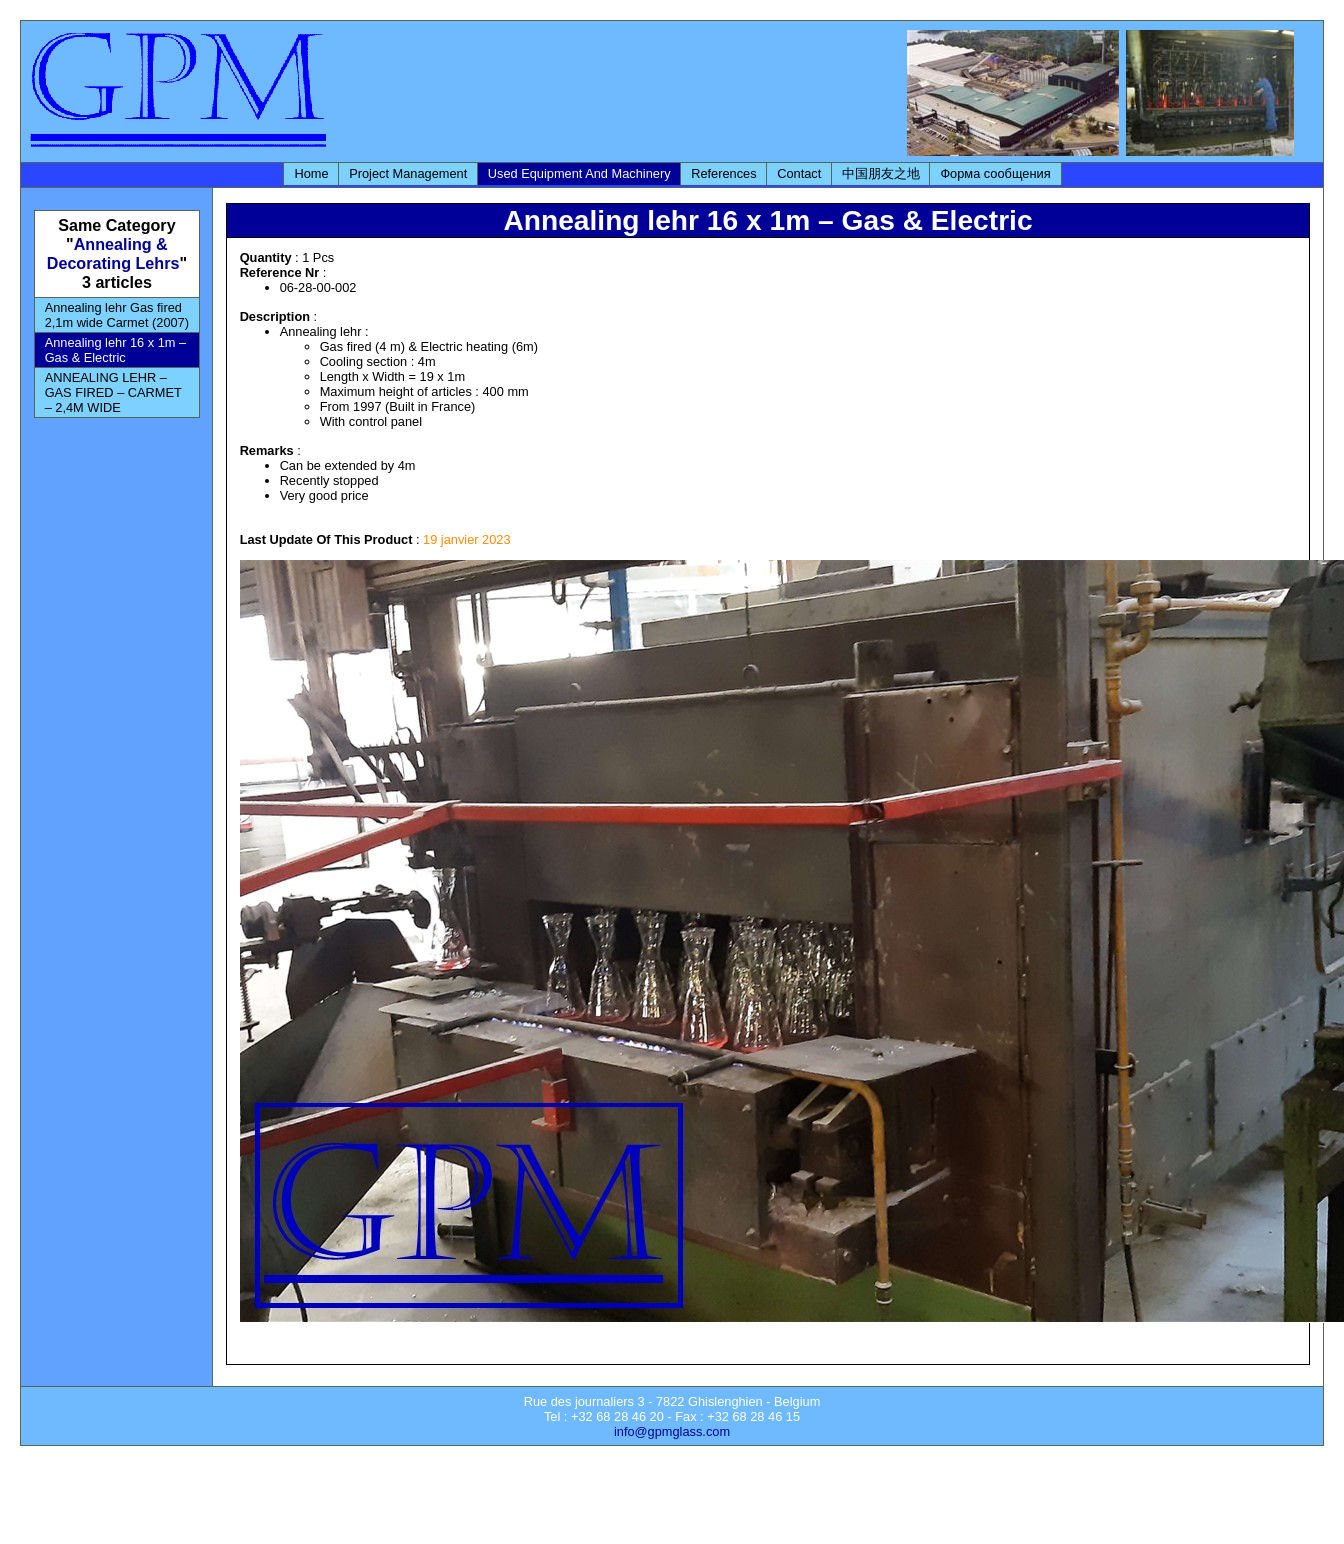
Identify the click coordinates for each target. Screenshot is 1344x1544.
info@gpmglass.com (672, 1431)
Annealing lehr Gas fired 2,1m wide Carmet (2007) (117, 315)
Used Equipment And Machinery (579, 173)
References (723, 173)
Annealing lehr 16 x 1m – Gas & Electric (116, 350)
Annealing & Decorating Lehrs (113, 253)
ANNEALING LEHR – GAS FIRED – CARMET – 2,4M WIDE (113, 392)
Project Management (408, 173)
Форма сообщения (995, 173)
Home (311, 173)
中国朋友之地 (881, 173)
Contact (799, 173)
